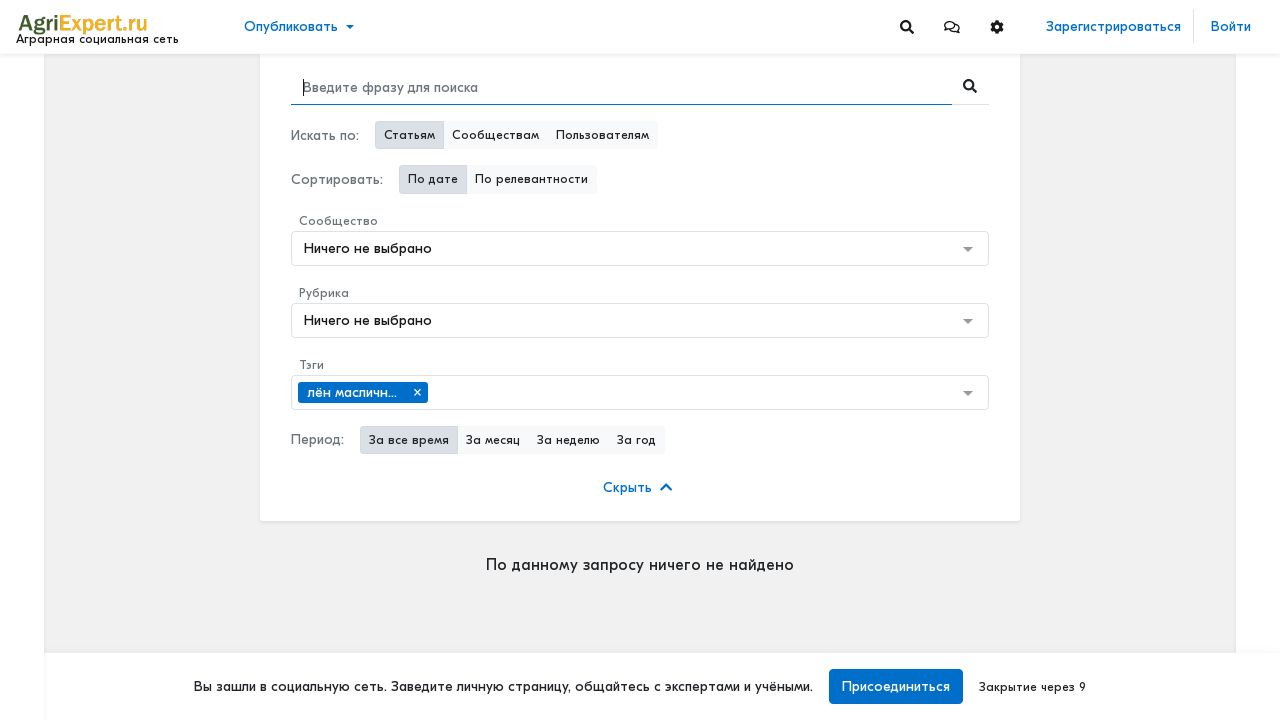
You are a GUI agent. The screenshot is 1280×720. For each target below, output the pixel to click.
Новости (53, 116)
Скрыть (637, 487)
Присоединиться (896, 686)
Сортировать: (337, 179)
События (54, 178)
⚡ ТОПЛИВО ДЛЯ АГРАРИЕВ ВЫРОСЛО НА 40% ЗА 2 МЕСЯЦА (1173, 212)
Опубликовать (291, 26)
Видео (45, 147)
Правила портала (78, 665)
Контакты (53, 707)
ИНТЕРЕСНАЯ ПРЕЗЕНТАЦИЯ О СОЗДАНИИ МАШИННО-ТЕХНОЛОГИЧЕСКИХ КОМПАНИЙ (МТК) (1173, 459)
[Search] (907, 26)
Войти (1231, 26)
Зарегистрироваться (1113, 26)
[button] (952, 26)
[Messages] (952, 26)
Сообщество (338, 221)
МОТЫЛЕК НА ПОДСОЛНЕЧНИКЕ (1173, 327)
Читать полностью (1139, 192)
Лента (46, 85)
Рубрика (324, 293)
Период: (317, 439)
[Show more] (135, 460)
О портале (57, 686)
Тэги (311, 365)
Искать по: (325, 135)
